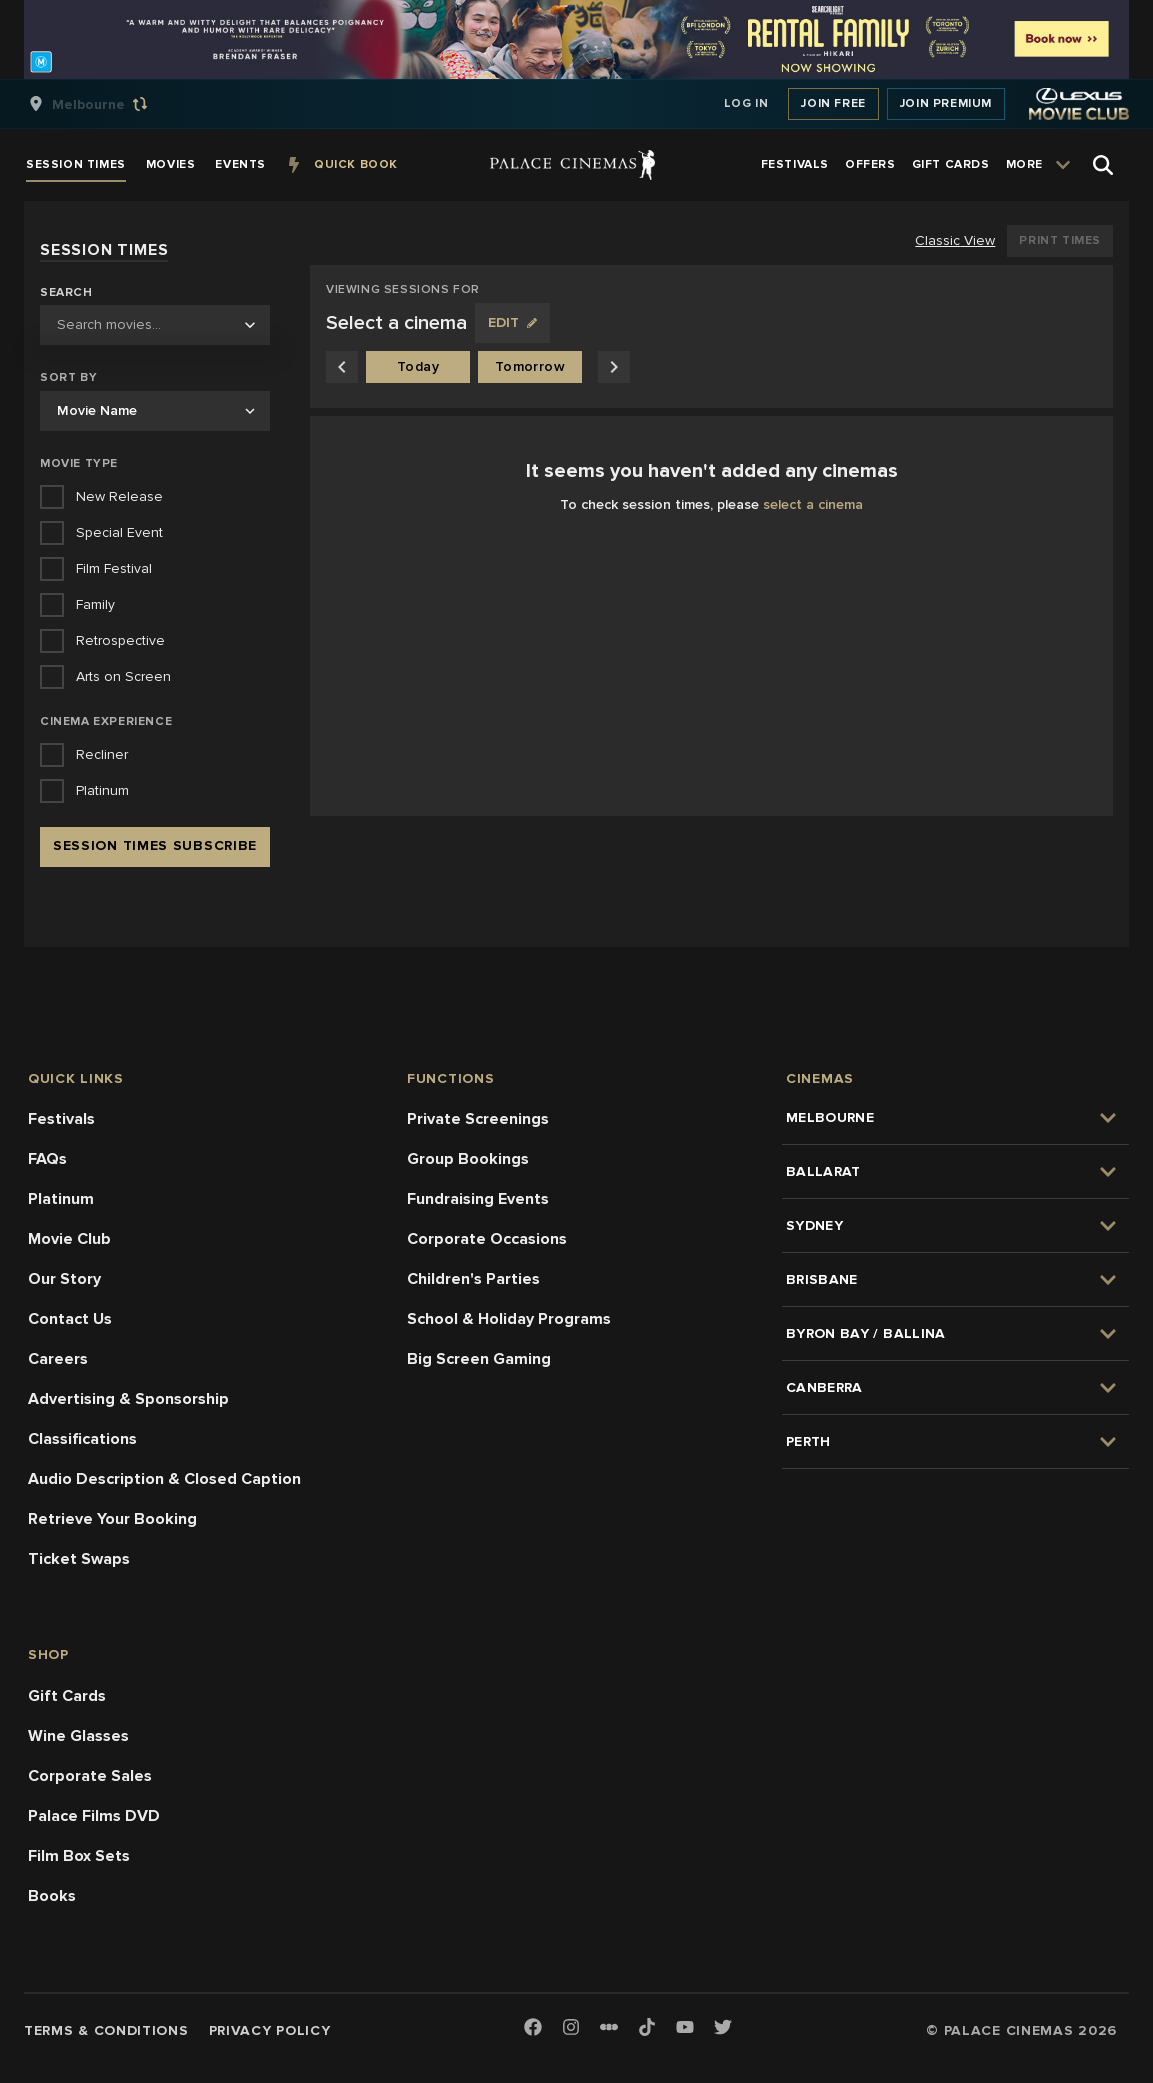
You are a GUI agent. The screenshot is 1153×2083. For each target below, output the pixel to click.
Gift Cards (67, 1696)
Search (66, 293)
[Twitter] (723, 2028)
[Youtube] (685, 2028)
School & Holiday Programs (509, 1319)
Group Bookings (468, 1159)
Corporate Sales (90, 1776)
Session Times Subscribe (155, 845)
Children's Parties (473, 1279)
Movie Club (69, 1239)
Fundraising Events (478, 1199)
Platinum (61, 1199)
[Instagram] (571, 2028)
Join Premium (946, 103)
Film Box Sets (79, 1856)
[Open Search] (1103, 165)
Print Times (1060, 240)
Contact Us (70, 1319)
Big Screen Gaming (479, 1359)
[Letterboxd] (609, 2027)
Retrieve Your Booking (112, 1519)
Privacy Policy (270, 2030)
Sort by (68, 377)
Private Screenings (478, 1119)
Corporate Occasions (487, 1239)
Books (52, 1896)
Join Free (833, 103)
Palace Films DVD (94, 1816)
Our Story (64, 1279)
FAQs (47, 1159)
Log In (746, 103)
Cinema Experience (106, 721)
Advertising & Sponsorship (128, 1399)
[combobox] (155, 325)
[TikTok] (647, 2027)
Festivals (61, 1119)
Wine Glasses (78, 1736)
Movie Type (79, 463)
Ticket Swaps (79, 1559)
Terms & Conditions (106, 2030)
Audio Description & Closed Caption (164, 1479)
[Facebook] (533, 2028)
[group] (109, 104)
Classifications (82, 1439)
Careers (58, 1359)
